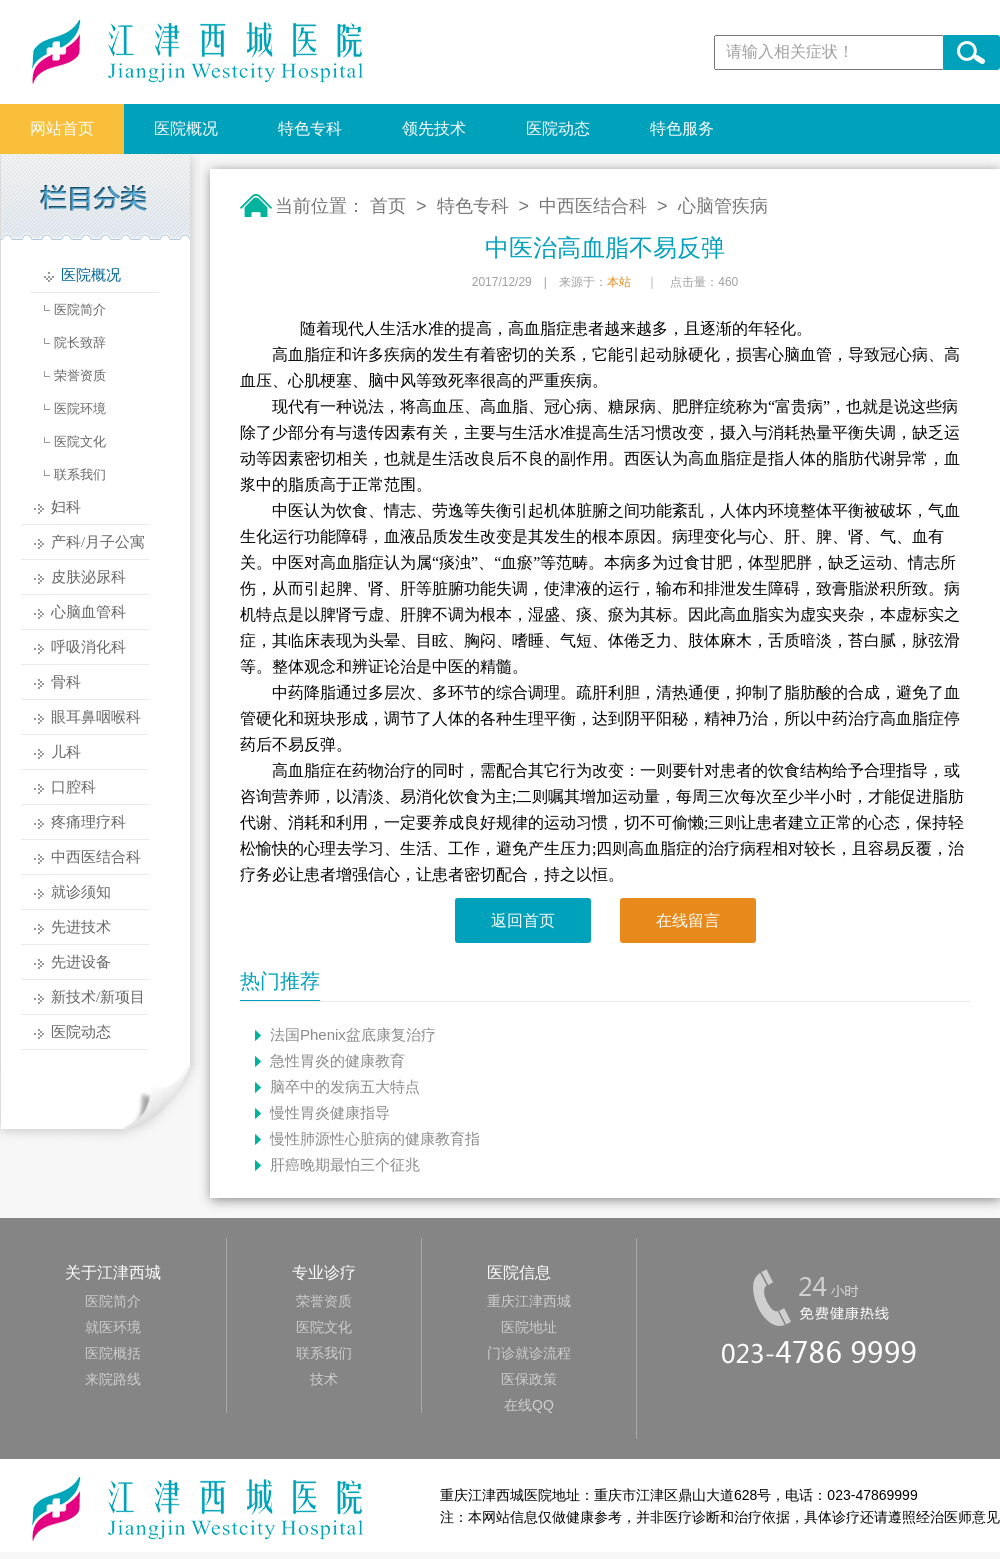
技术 (324, 1379)
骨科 (66, 682)
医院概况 (186, 128)
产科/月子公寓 (98, 542)
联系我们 (80, 474)
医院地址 (529, 1327)
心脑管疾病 (723, 206)
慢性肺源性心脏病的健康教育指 (375, 1138)
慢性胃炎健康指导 (330, 1112)
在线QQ (529, 1405)
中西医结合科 (96, 857)
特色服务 (682, 128)
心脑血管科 (88, 612)
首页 (388, 206)
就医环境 (113, 1327)
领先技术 (434, 128)
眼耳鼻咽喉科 (96, 717)
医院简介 (80, 309)
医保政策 (529, 1379)
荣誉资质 (80, 375)
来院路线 (113, 1379)
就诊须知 (81, 892)
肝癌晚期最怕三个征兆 (345, 1164)
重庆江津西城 (529, 1301)
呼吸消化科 (88, 647)
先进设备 (81, 962)
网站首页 (62, 128)
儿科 (66, 752)
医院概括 (113, 1353)
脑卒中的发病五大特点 (345, 1086)
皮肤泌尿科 (88, 577)
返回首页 (523, 920)
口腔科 (73, 787)
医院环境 (80, 408)
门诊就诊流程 (529, 1353)
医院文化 (80, 441)
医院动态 (558, 128)
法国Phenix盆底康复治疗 (353, 1034)
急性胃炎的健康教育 (337, 1060)
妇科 (66, 507)
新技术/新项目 (98, 997)
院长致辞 (80, 342)
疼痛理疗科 (88, 822)
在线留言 (688, 920)
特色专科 (310, 128)
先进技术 (81, 927)
